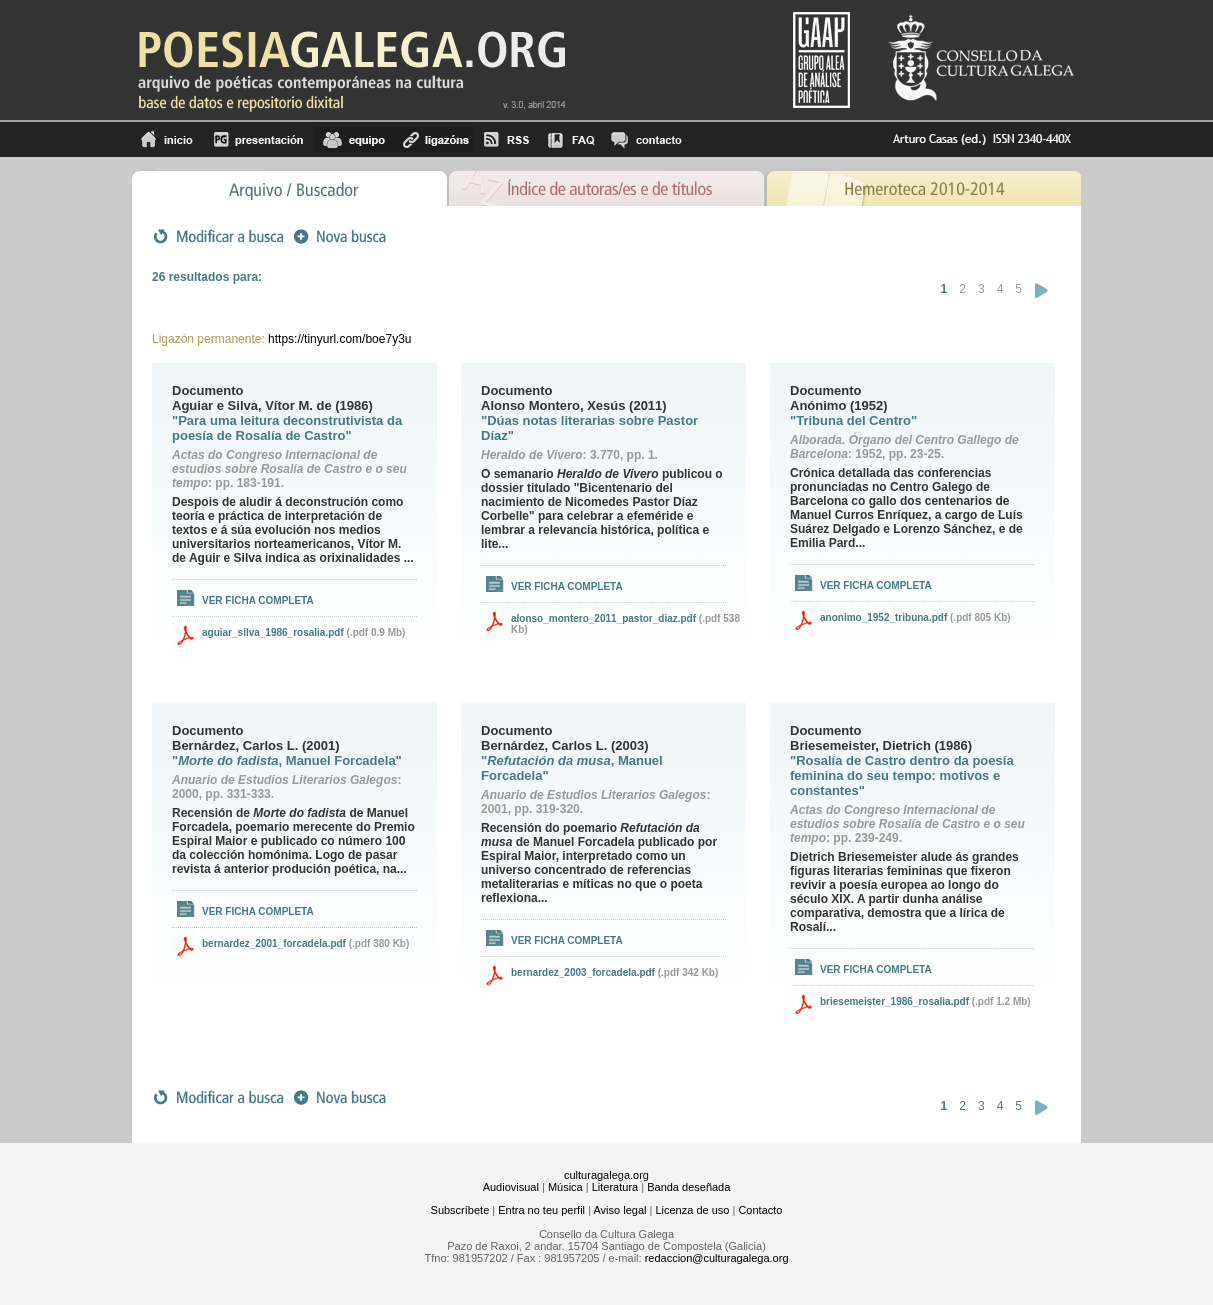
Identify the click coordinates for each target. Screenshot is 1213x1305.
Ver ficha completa (258, 600)
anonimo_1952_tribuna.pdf (883, 617)
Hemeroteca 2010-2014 (923, 186)
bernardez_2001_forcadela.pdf (274, 943)
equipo (354, 139)
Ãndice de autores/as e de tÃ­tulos (607, 186)
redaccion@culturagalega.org (717, 1258)
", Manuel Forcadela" (287, 760)
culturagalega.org (606, 1175)
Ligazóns (434, 139)
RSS (506, 139)
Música (565, 1187)
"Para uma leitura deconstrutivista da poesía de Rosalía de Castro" (287, 428)
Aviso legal (619, 1210)
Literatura (615, 1187)
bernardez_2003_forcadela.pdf (583, 972)
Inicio (167, 139)
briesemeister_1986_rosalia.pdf (894, 1001)
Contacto (760, 1210)
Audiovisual (511, 1187)
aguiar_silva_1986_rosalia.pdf (273, 632)
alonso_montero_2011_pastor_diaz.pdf (603, 618)
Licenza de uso (692, 1210)
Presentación (258, 139)
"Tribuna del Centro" (853, 420)
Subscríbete (460, 1210)
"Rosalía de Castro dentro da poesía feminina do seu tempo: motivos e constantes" (902, 775)
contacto (645, 139)
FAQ (571, 139)
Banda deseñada (688, 1187)
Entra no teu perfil (541, 1210)
